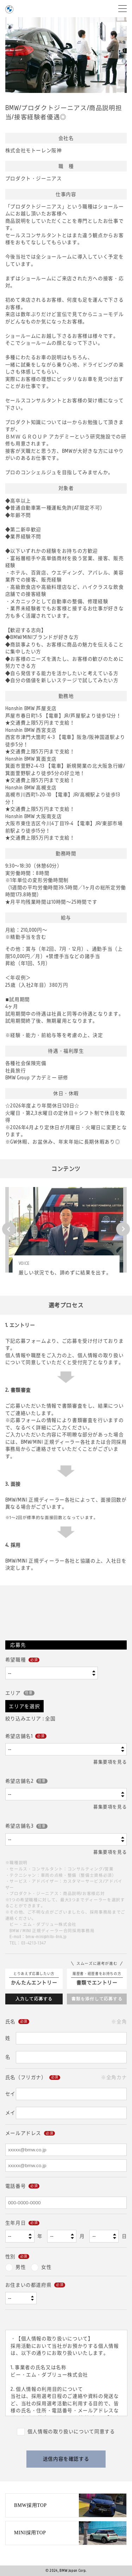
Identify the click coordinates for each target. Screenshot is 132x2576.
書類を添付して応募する (96, 1998)
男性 (20, 2267)
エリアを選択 (24, 1706)
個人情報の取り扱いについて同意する (71, 2431)
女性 (46, 2267)
